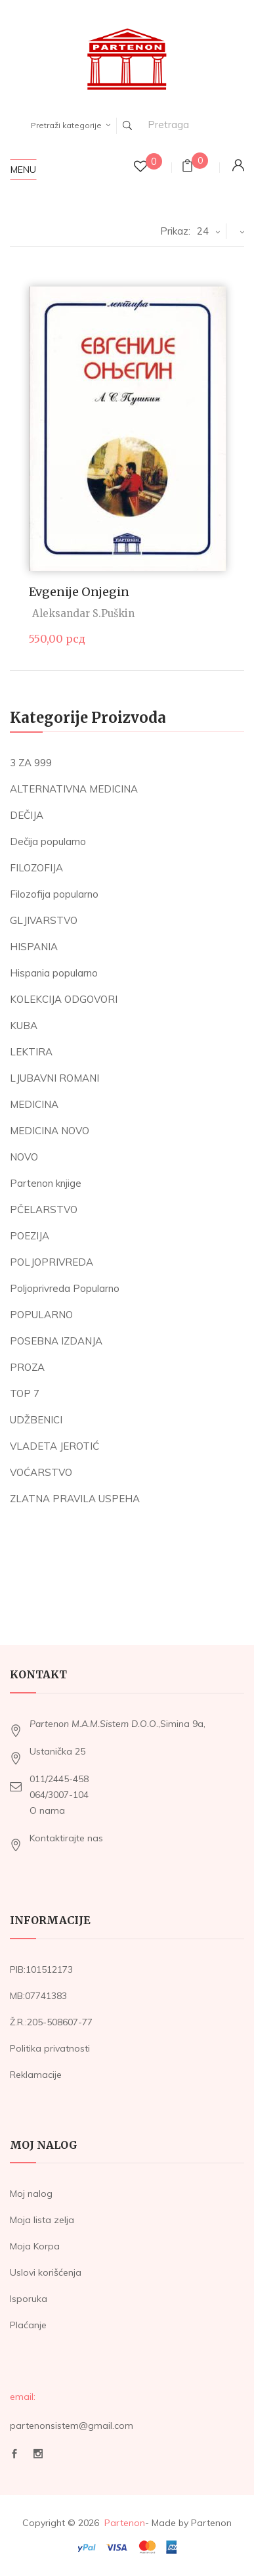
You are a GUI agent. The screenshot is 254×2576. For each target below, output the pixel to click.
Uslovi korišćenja (45, 2272)
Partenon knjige (45, 1183)
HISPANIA (34, 946)
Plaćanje (28, 2325)
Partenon (124, 2523)
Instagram (38, 2453)
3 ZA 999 (31, 762)
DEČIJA (26, 815)
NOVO (24, 1157)
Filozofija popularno (54, 894)
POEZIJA (29, 1236)
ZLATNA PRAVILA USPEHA (75, 1498)
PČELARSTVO (43, 1209)
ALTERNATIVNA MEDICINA (74, 789)
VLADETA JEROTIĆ (54, 1446)
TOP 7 (24, 1393)
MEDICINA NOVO (49, 1130)
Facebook (14, 2453)
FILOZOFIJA (36, 868)
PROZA (27, 1367)
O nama (47, 1810)
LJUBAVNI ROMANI (54, 1078)
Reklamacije (36, 2075)
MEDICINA (34, 1104)
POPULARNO (41, 1314)
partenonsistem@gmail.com (71, 2425)
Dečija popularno (48, 841)
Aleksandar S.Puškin (83, 613)
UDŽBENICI (36, 1420)
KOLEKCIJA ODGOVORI (63, 999)
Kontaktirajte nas (66, 1838)
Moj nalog (31, 2193)
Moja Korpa (35, 2246)
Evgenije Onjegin (79, 591)
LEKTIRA (31, 1052)
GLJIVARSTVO (43, 920)
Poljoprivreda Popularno (64, 1288)
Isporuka (28, 2299)
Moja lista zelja (42, 2220)
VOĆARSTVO (41, 1472)
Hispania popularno (54, 973)
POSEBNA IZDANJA (56, 1341)
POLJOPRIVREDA (51, 1262)
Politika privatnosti (50, 2048)
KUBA (23, 1025)
